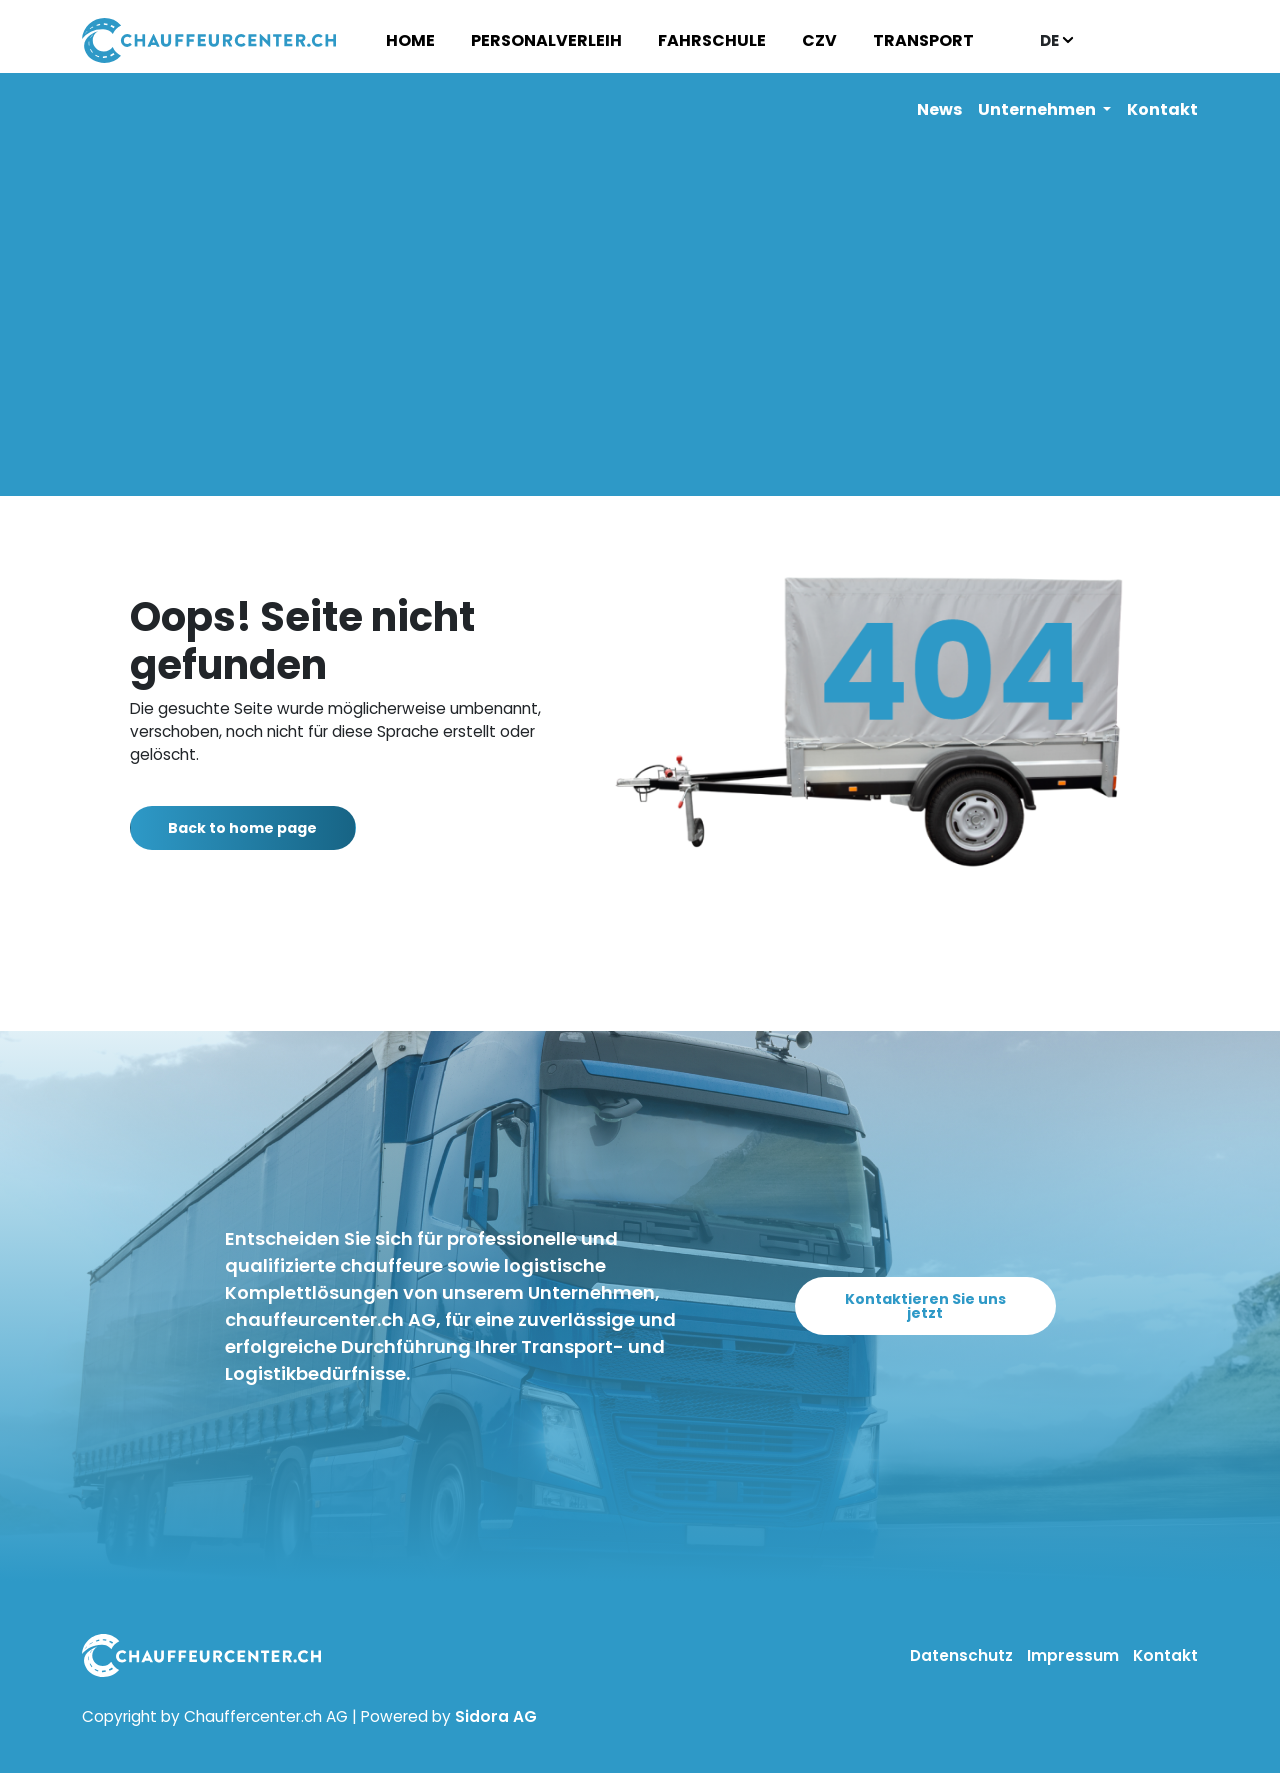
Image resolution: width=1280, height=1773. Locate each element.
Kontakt (1162, 109)
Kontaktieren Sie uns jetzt (925, 1306)
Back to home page (253, 828)
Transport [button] (923, 40)
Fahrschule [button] (712, 40)
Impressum (1075, 1655)
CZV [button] (819, 40)
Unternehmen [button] (1038, 109)
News (939, 109)
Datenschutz (963, 1655)
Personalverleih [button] (546, 40)
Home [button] (410, 40)
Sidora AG (496, 1716)
